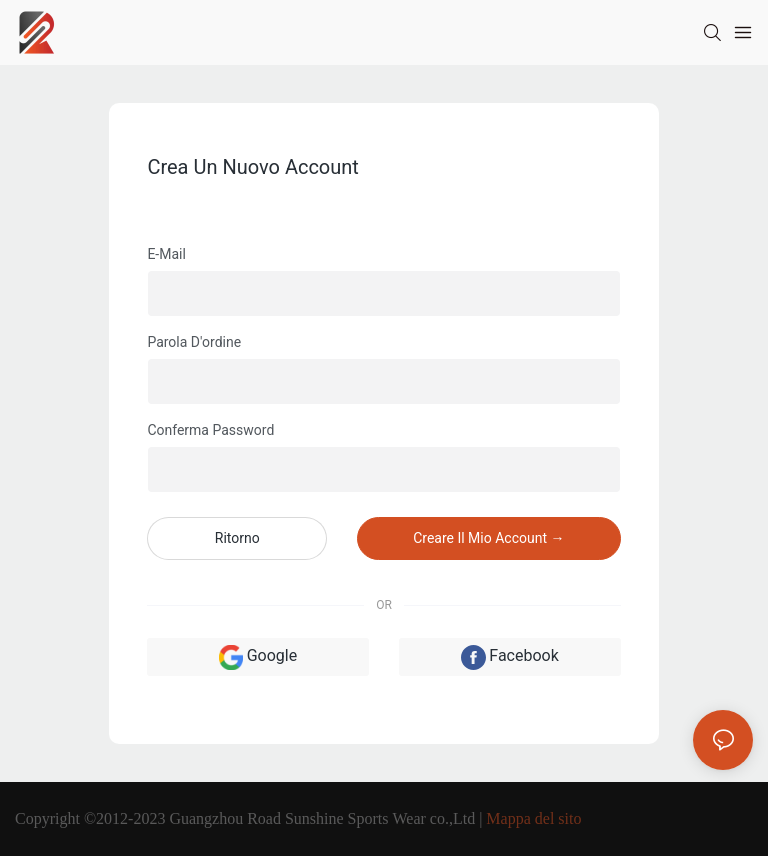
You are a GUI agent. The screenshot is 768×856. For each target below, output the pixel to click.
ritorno (237, 538)
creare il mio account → (488, 538)
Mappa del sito (533, 818)
